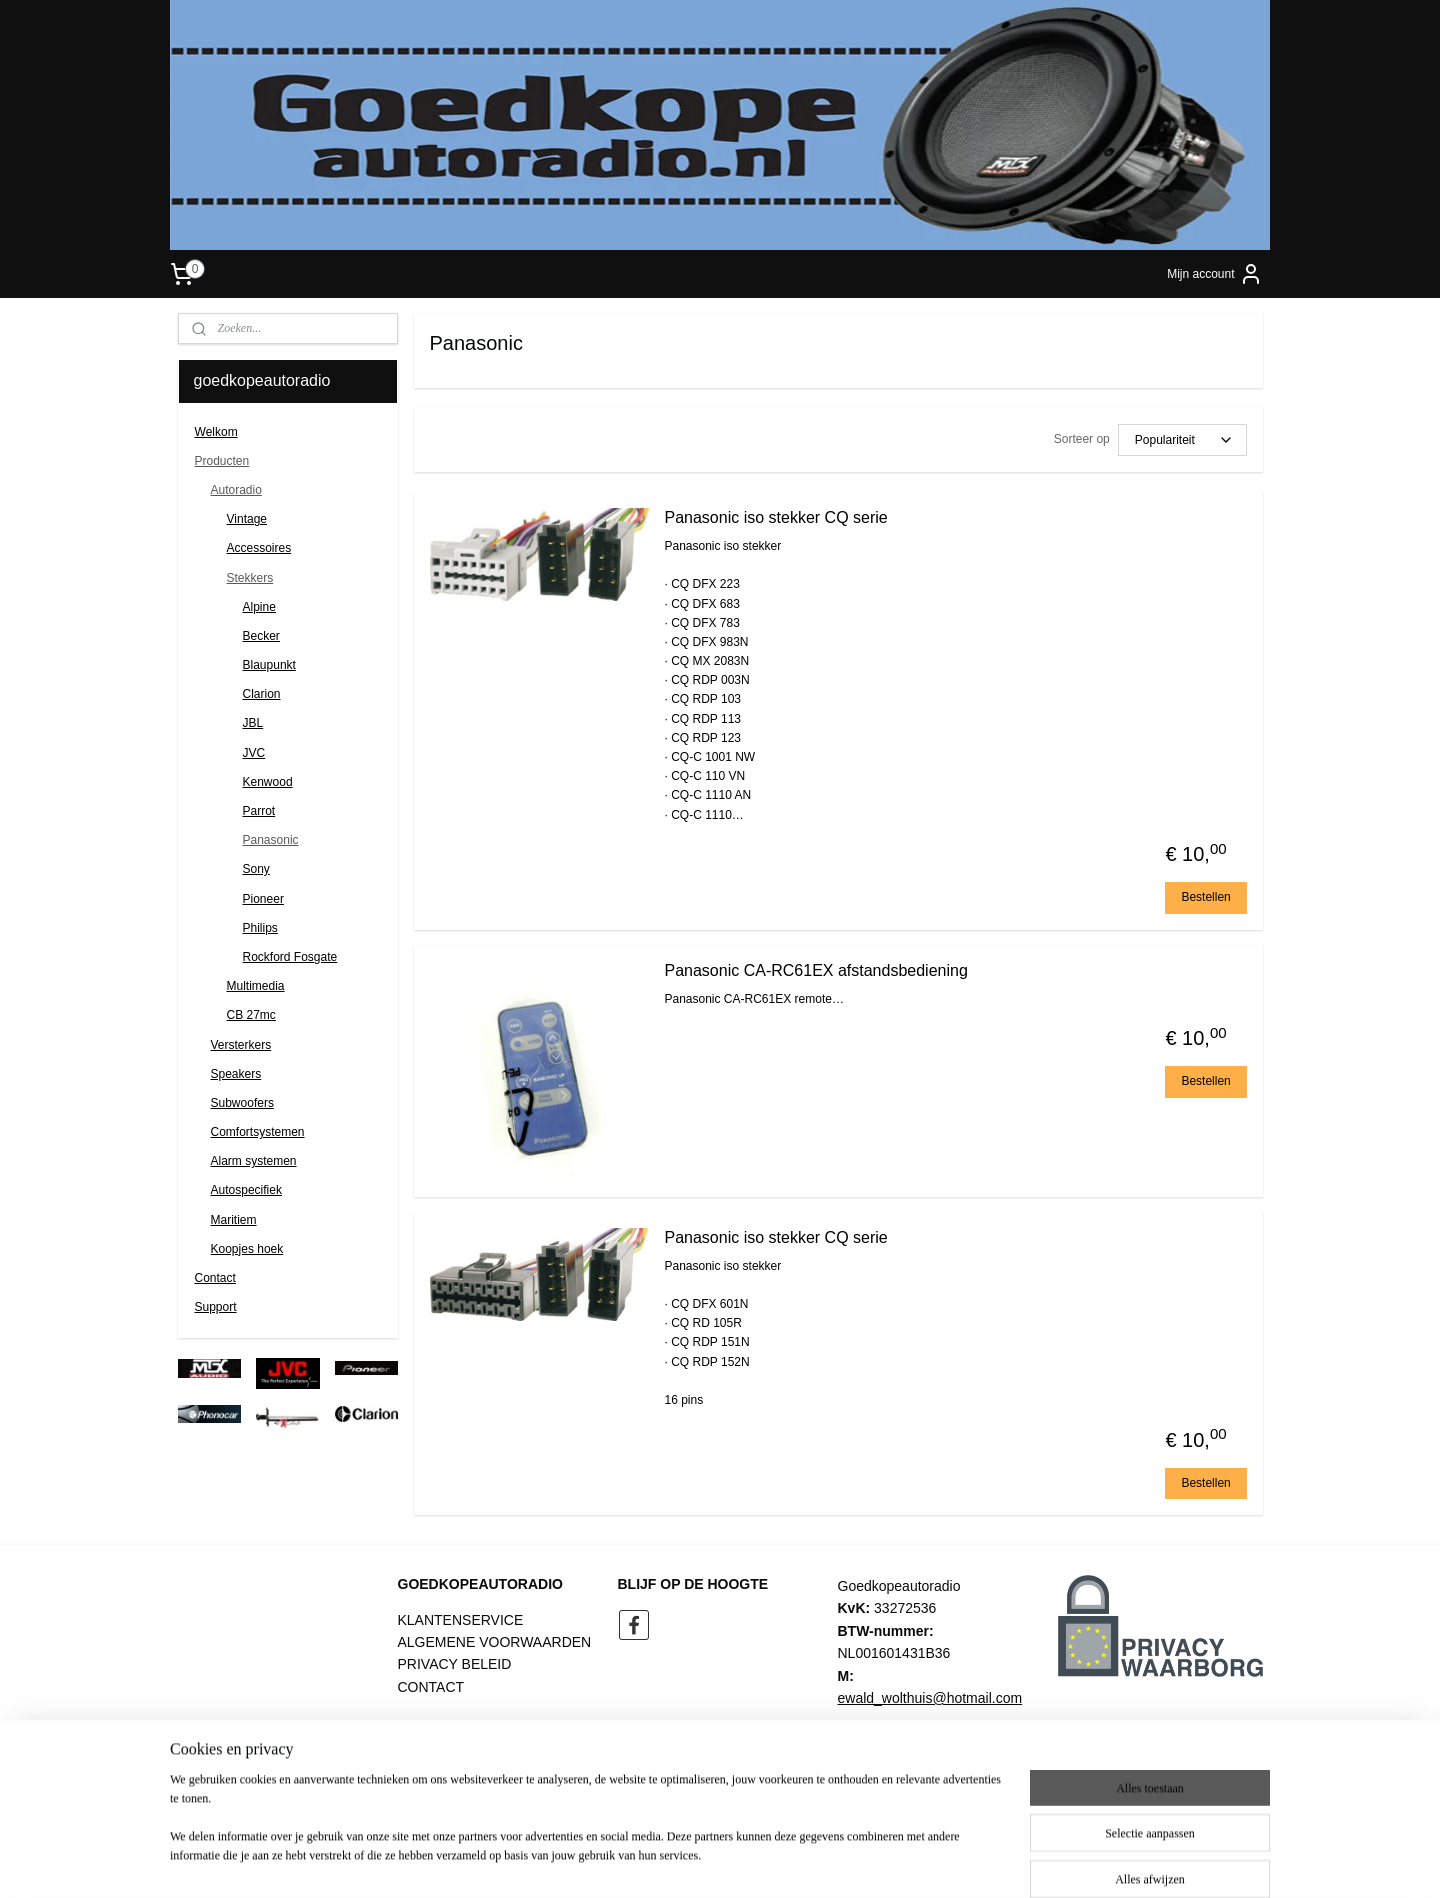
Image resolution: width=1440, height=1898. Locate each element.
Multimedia (256, 986)
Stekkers (250, 578)
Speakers (236, 1074)
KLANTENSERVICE (461, 1620)
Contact (215, 1278)
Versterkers (241, 1045)
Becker (261, 636)
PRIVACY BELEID (455, 1664)
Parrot (259, 811)
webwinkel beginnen (773, 1861)
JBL (253, 723)
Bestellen (1205, 897)
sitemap (672, 1861)
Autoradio (236, 490)
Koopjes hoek (247, 1249)
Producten (222, 461)
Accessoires (259, 548)
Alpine (259, 607)
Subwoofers (242, 1103)
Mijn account (1214, 274)
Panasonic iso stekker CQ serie (775, 517)
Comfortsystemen (258, 1132)
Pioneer (263, 899)
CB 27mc (251, 1015)
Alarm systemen (254, 1161)
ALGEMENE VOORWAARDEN (495, 1642)
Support (216, 1307)
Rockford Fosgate (290, 957)
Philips (260, 928)
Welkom (216, 432)
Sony (256, 869)
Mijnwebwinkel (928, 1861)
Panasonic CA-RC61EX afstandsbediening (815, 970)
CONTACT (431, 1687)
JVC (254, 753)
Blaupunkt (269, 665)
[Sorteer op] (1181, 440)
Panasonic (271, 840)
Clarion (262, 694)
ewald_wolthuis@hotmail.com (930, 1698)
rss (707, 1861)
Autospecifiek (246, 1190)
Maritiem (234, 1220)
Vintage (247, 519)
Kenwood (268, 782)
